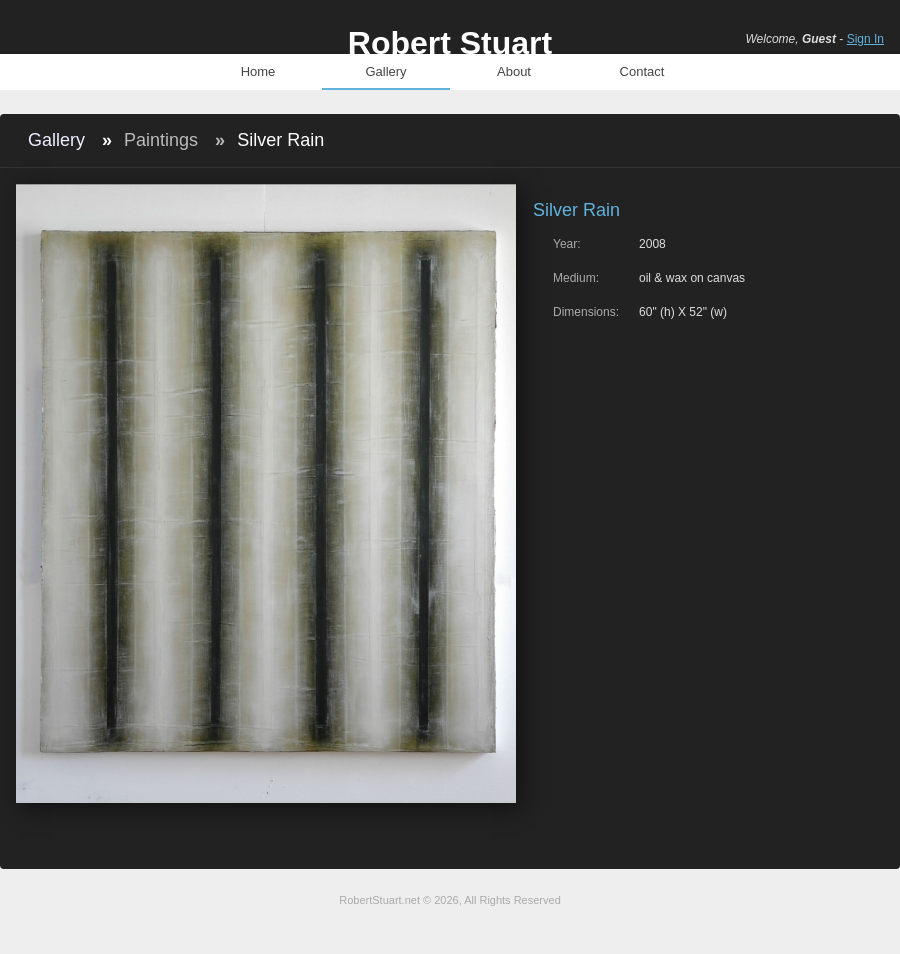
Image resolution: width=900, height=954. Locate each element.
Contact (642, 71)
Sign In (865, 39)
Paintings (161, 140)
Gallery (385, 71)
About (514, 71)
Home (258, 71)
